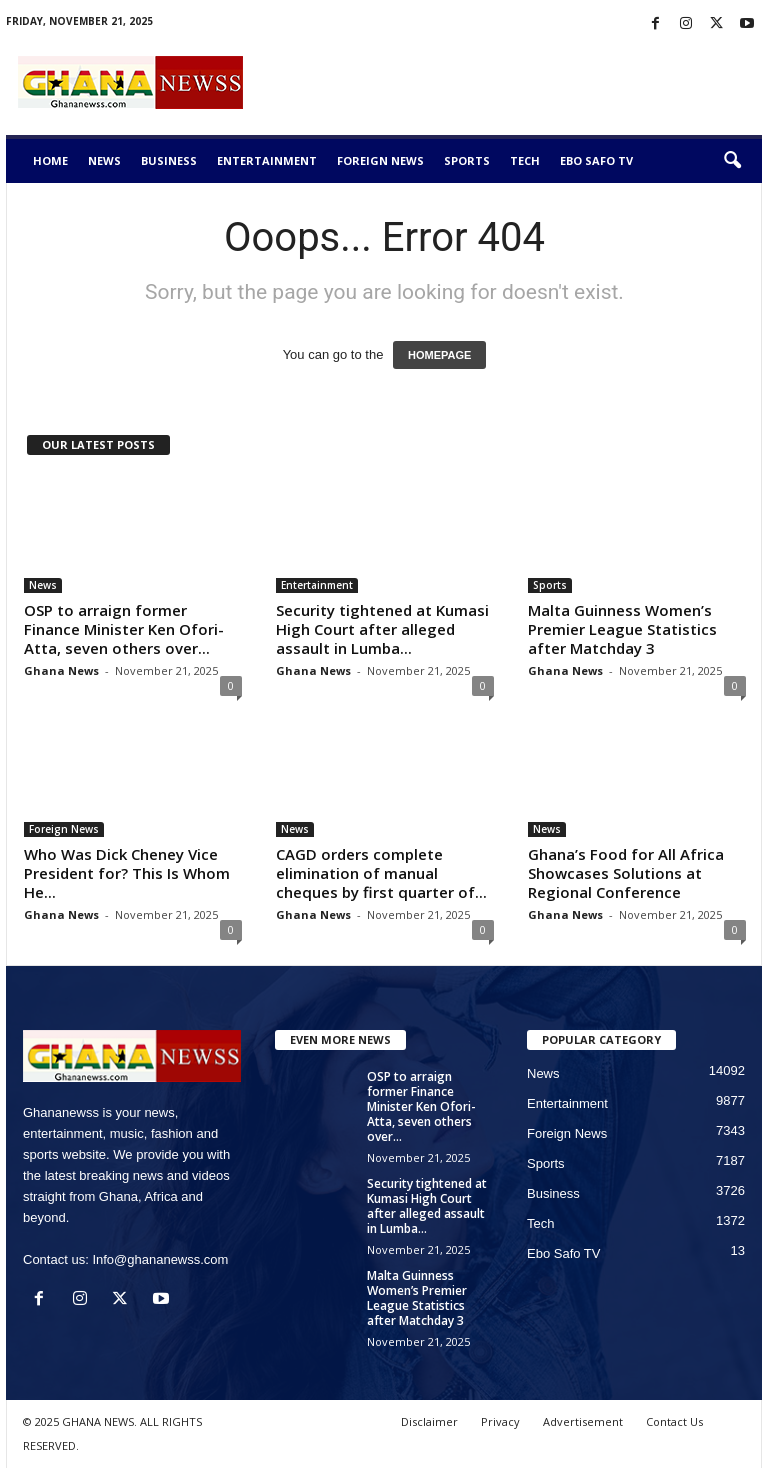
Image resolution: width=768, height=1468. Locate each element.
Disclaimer (429, 1421)
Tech (525, 160)
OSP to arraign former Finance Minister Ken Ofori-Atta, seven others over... (124, 629)
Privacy (500, 1421)
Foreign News (380, 160)
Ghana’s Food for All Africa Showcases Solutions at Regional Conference (626, 873)
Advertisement (583, 1421)
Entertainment (267, 160)
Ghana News (61, 670)
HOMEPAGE (439, 355)
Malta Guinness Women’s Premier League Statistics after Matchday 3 (622, 629)
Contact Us (674, 1421)
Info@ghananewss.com (160, 1259)
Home (50, 160)
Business (169, 160)
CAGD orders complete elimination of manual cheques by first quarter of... (381, 873)
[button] (732, 161)
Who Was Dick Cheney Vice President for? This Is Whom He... (127, 873)
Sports (467, 160)
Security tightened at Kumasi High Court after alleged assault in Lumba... (382, 629)
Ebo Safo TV (596, 160)
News (104, 160)
